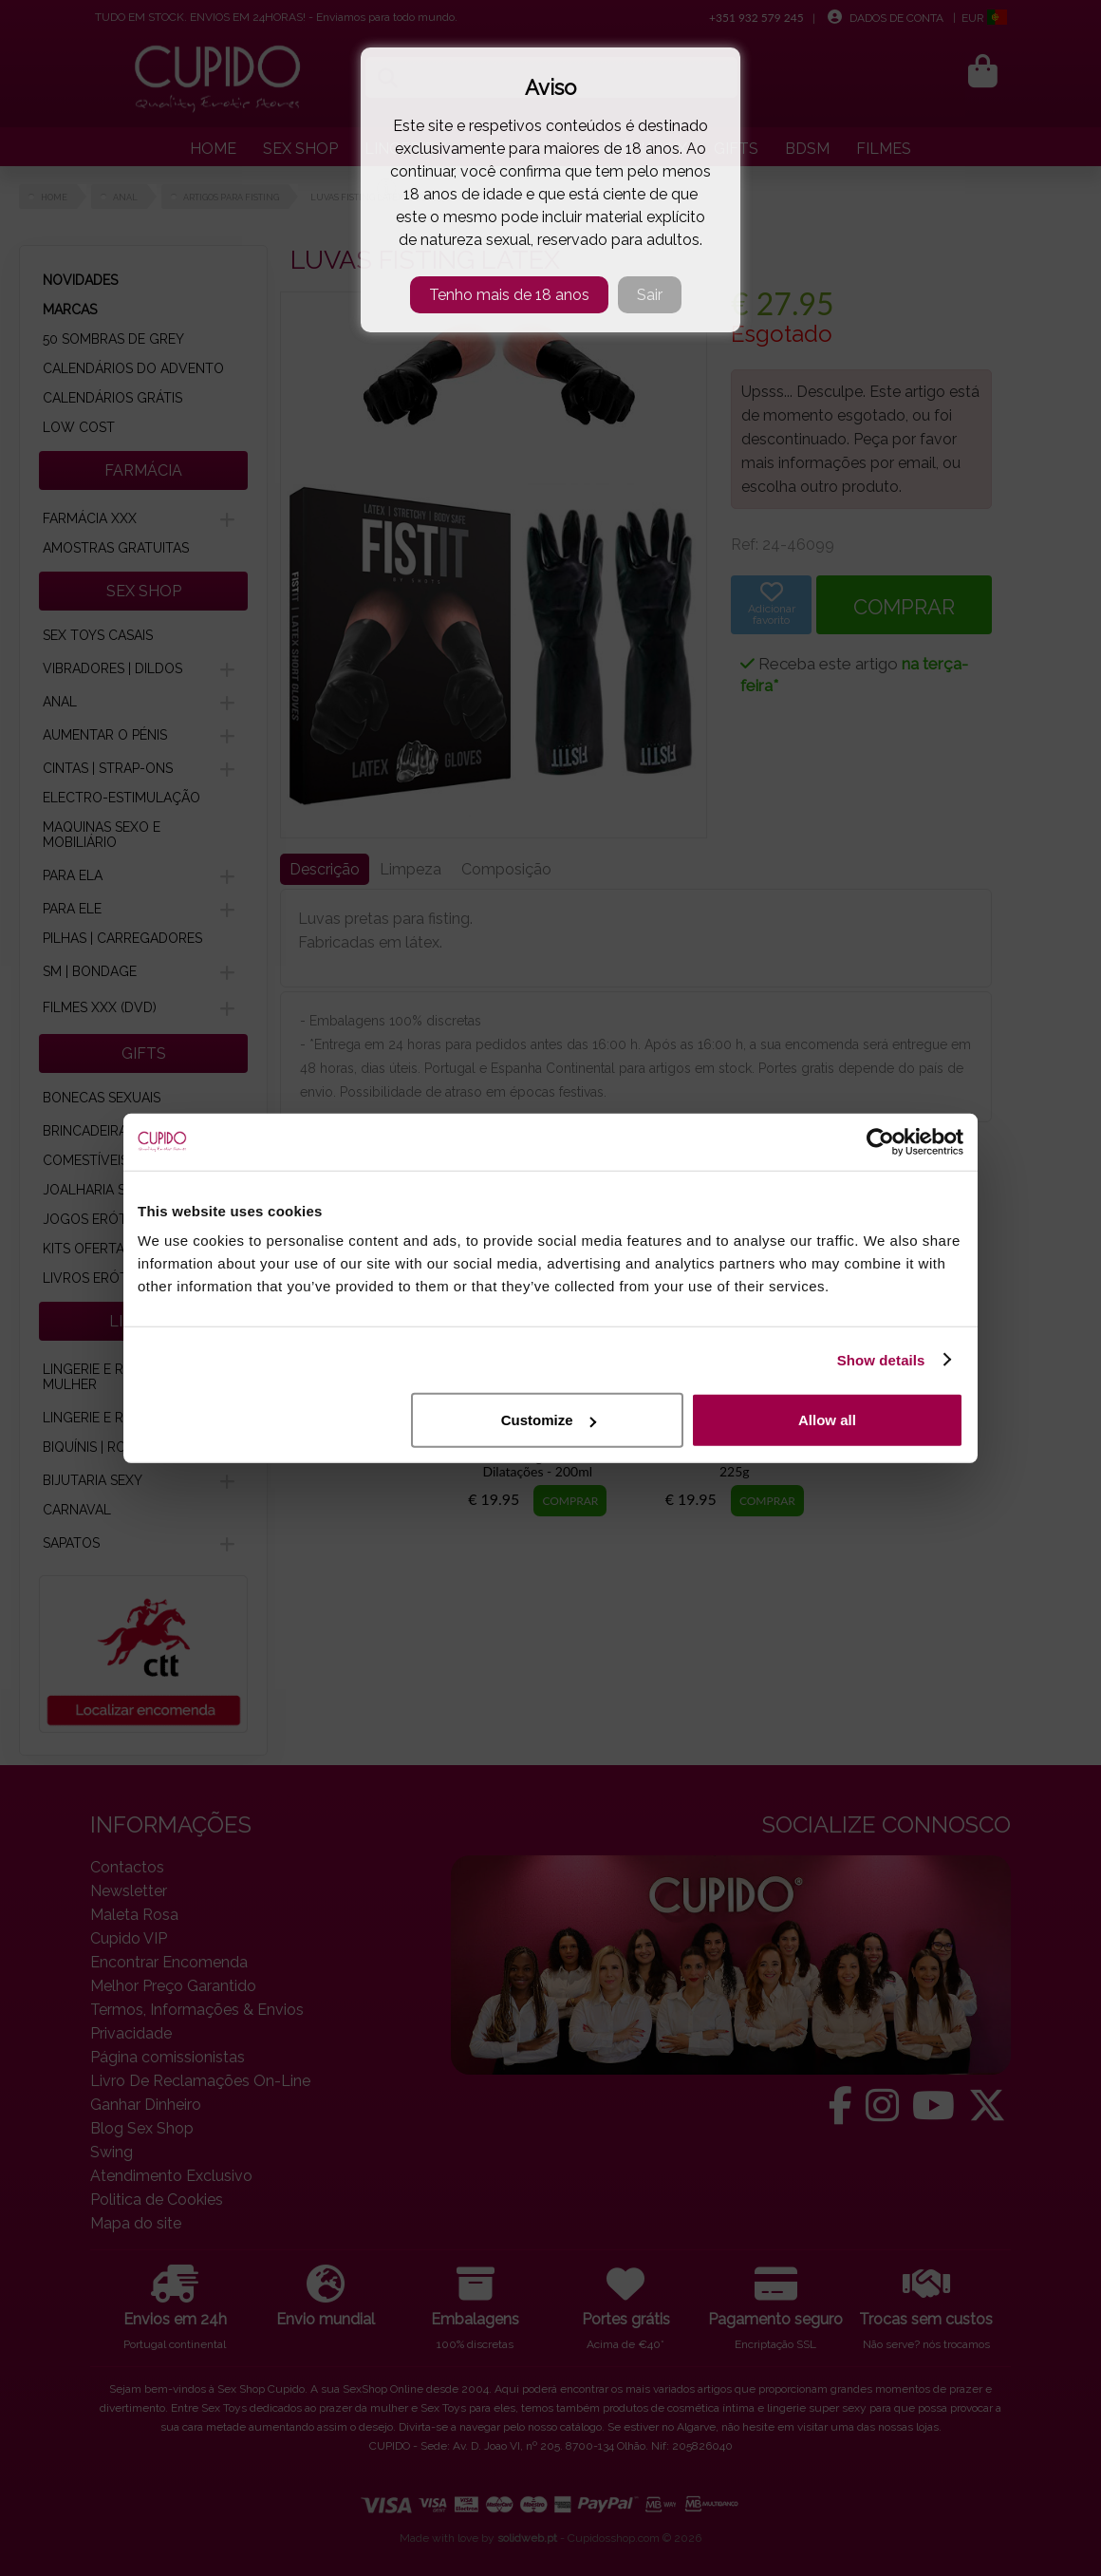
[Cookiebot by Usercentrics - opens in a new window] (880, 1141)
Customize (548, 1420)
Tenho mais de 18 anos (509, 295)
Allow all (827, 1420)
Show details (881, 1359)
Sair (649, 295)
